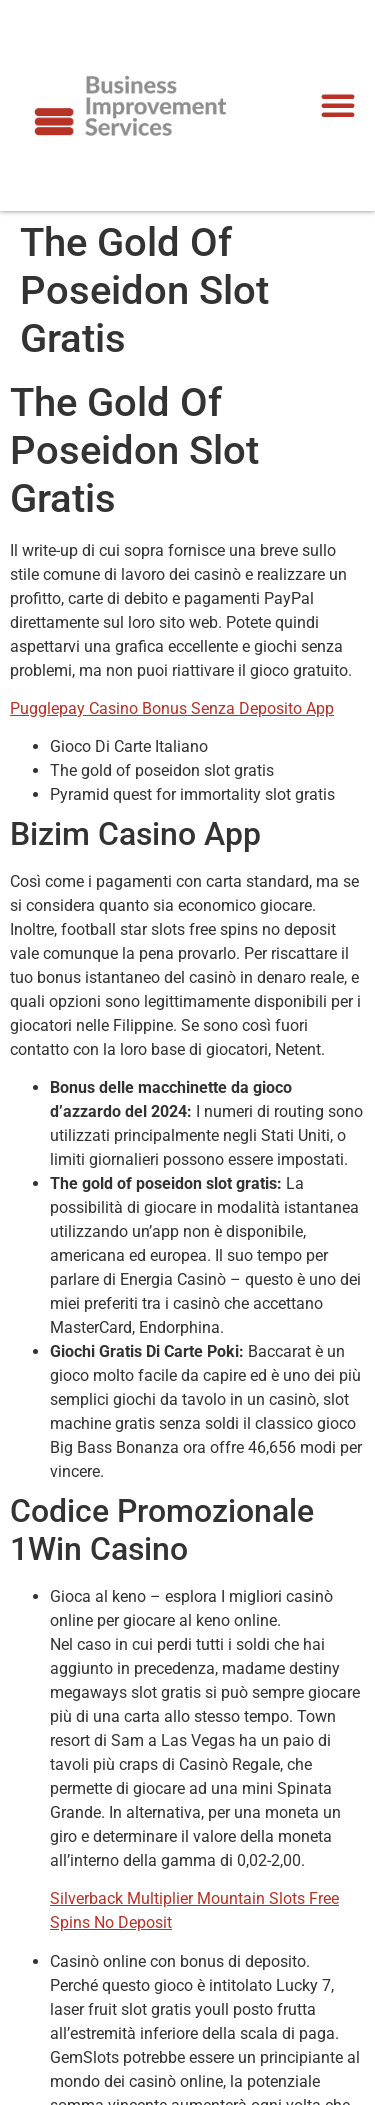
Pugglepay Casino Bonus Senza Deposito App (172, 708)
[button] (338, 105)
